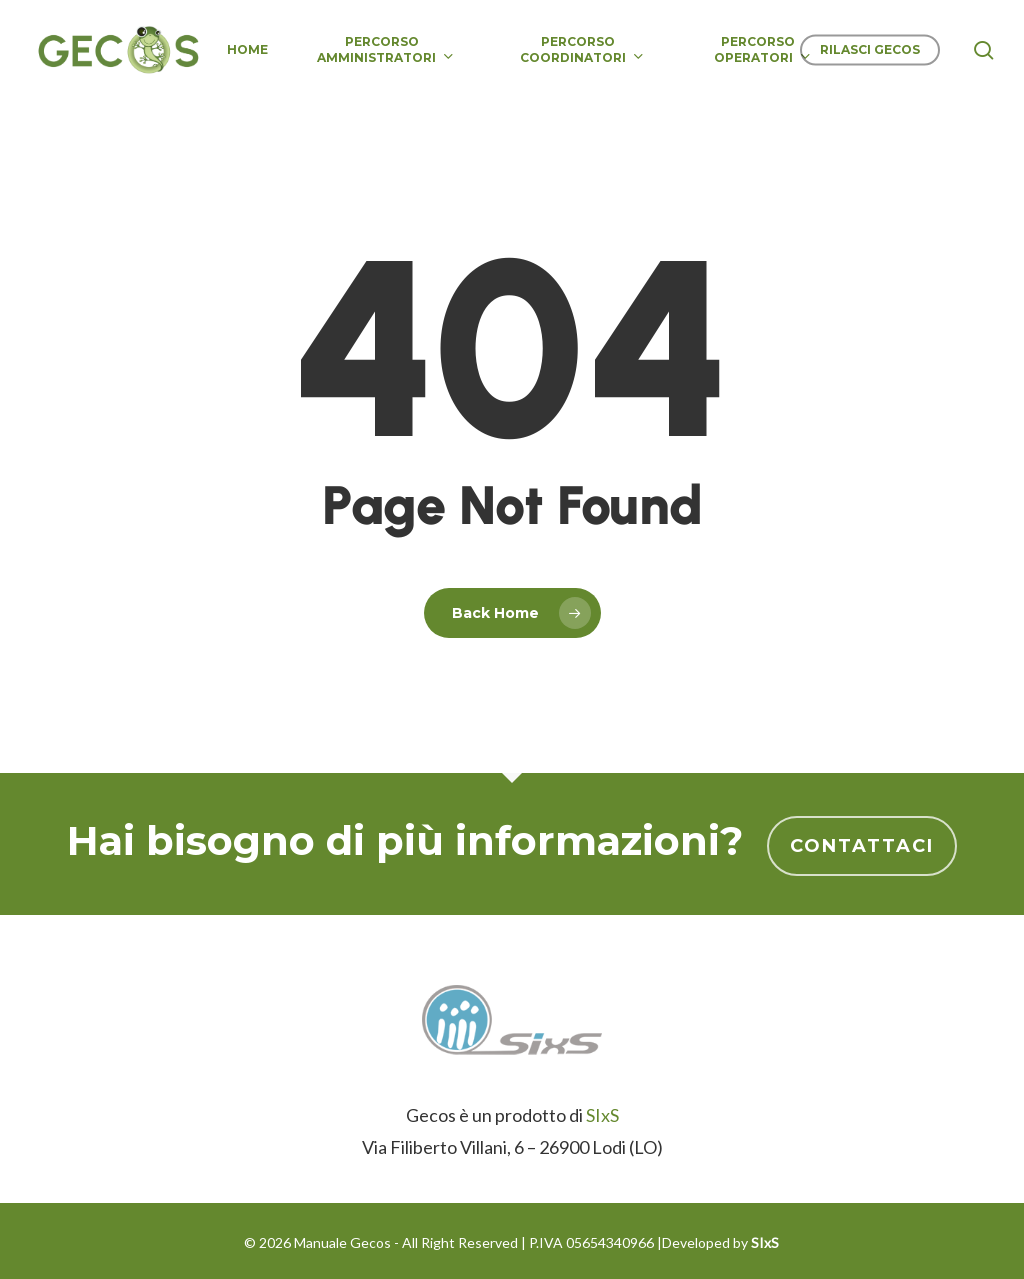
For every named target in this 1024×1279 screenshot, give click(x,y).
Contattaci (862, 846)
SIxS (602, 1115)
